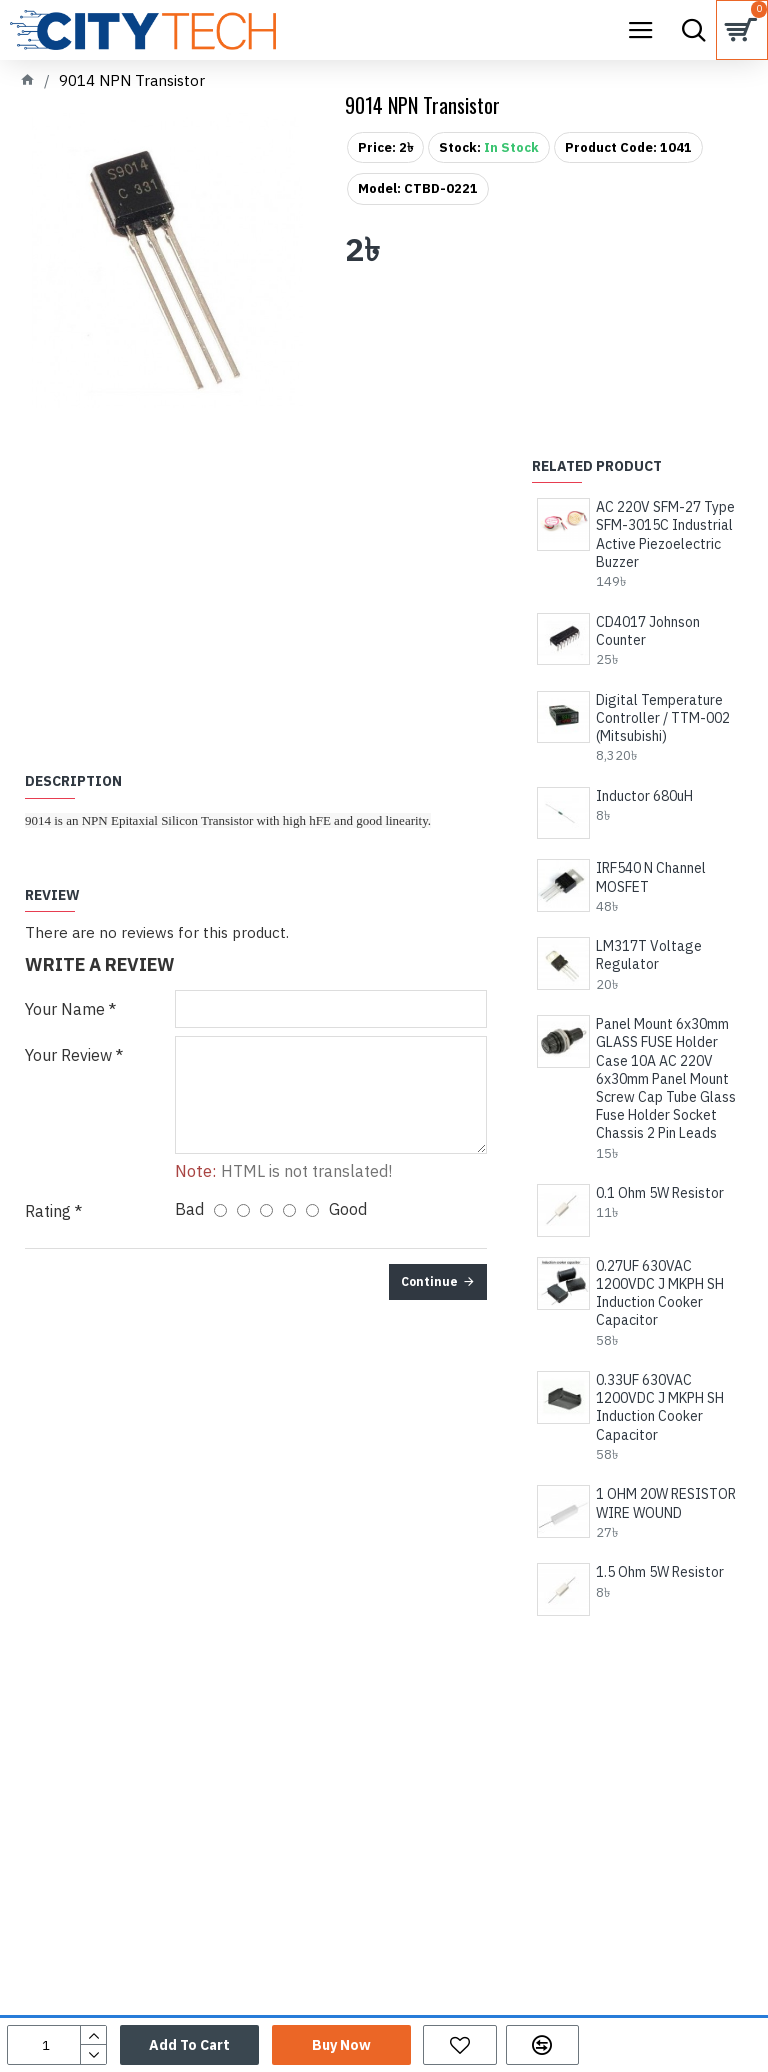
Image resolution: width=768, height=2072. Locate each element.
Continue (429, 1281)
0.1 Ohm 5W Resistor (660, 1193)
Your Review (68, 1055)
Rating (48, 1211)
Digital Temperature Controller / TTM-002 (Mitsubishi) (663, 718)
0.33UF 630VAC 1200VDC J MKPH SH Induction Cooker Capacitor (660, 1407)
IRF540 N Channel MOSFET (651, 877)
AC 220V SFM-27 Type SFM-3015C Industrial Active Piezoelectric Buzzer (665, 534)
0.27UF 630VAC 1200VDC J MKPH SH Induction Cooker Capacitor (660, 1293)
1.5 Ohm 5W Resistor (660, 1572)
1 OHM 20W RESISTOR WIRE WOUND (666, 1503)
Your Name (65, 1009)
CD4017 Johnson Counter (648, 631)
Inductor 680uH (644, 796)
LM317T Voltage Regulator (649, 955)
